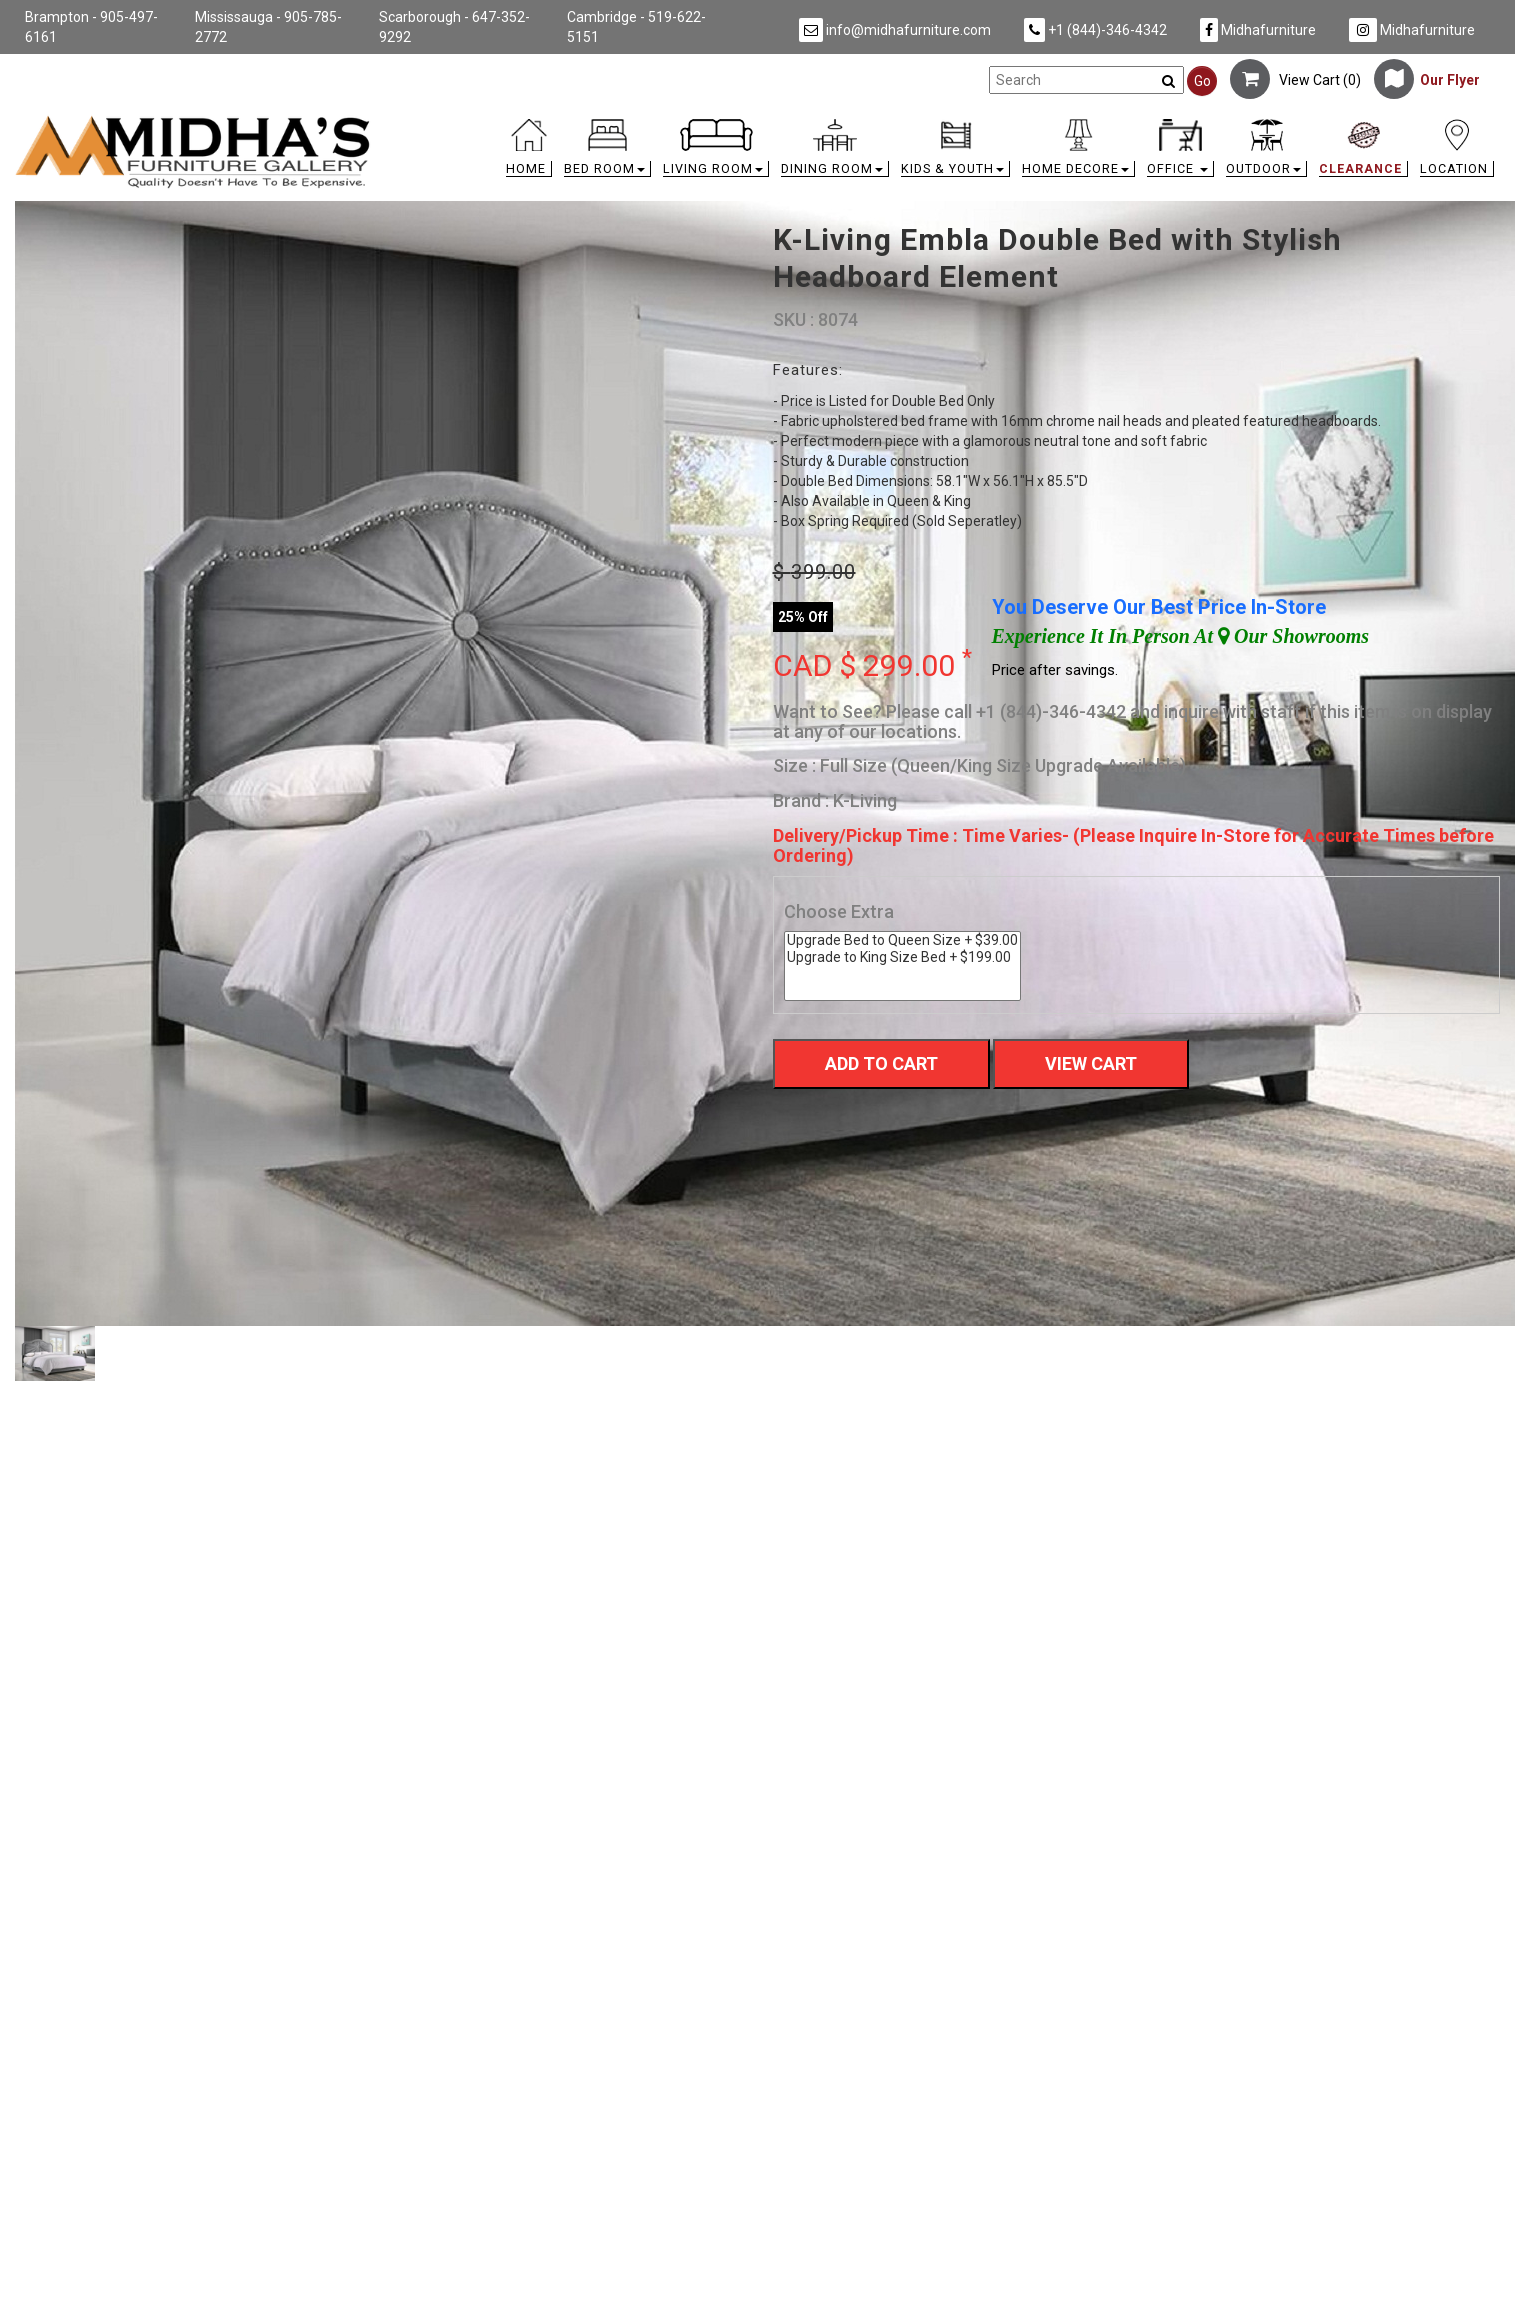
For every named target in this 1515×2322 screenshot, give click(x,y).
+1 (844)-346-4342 (1095, 30)
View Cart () (1295, 80)
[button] (607, 152)
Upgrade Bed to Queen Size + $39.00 (902, 940)
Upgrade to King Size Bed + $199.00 (902, 957)
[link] (943, 122)
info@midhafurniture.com (895, 30)
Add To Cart (881, 1063)
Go (1202, 81)
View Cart (1091, 1063)
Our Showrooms (1293, 636)
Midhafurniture (1258, 30)
